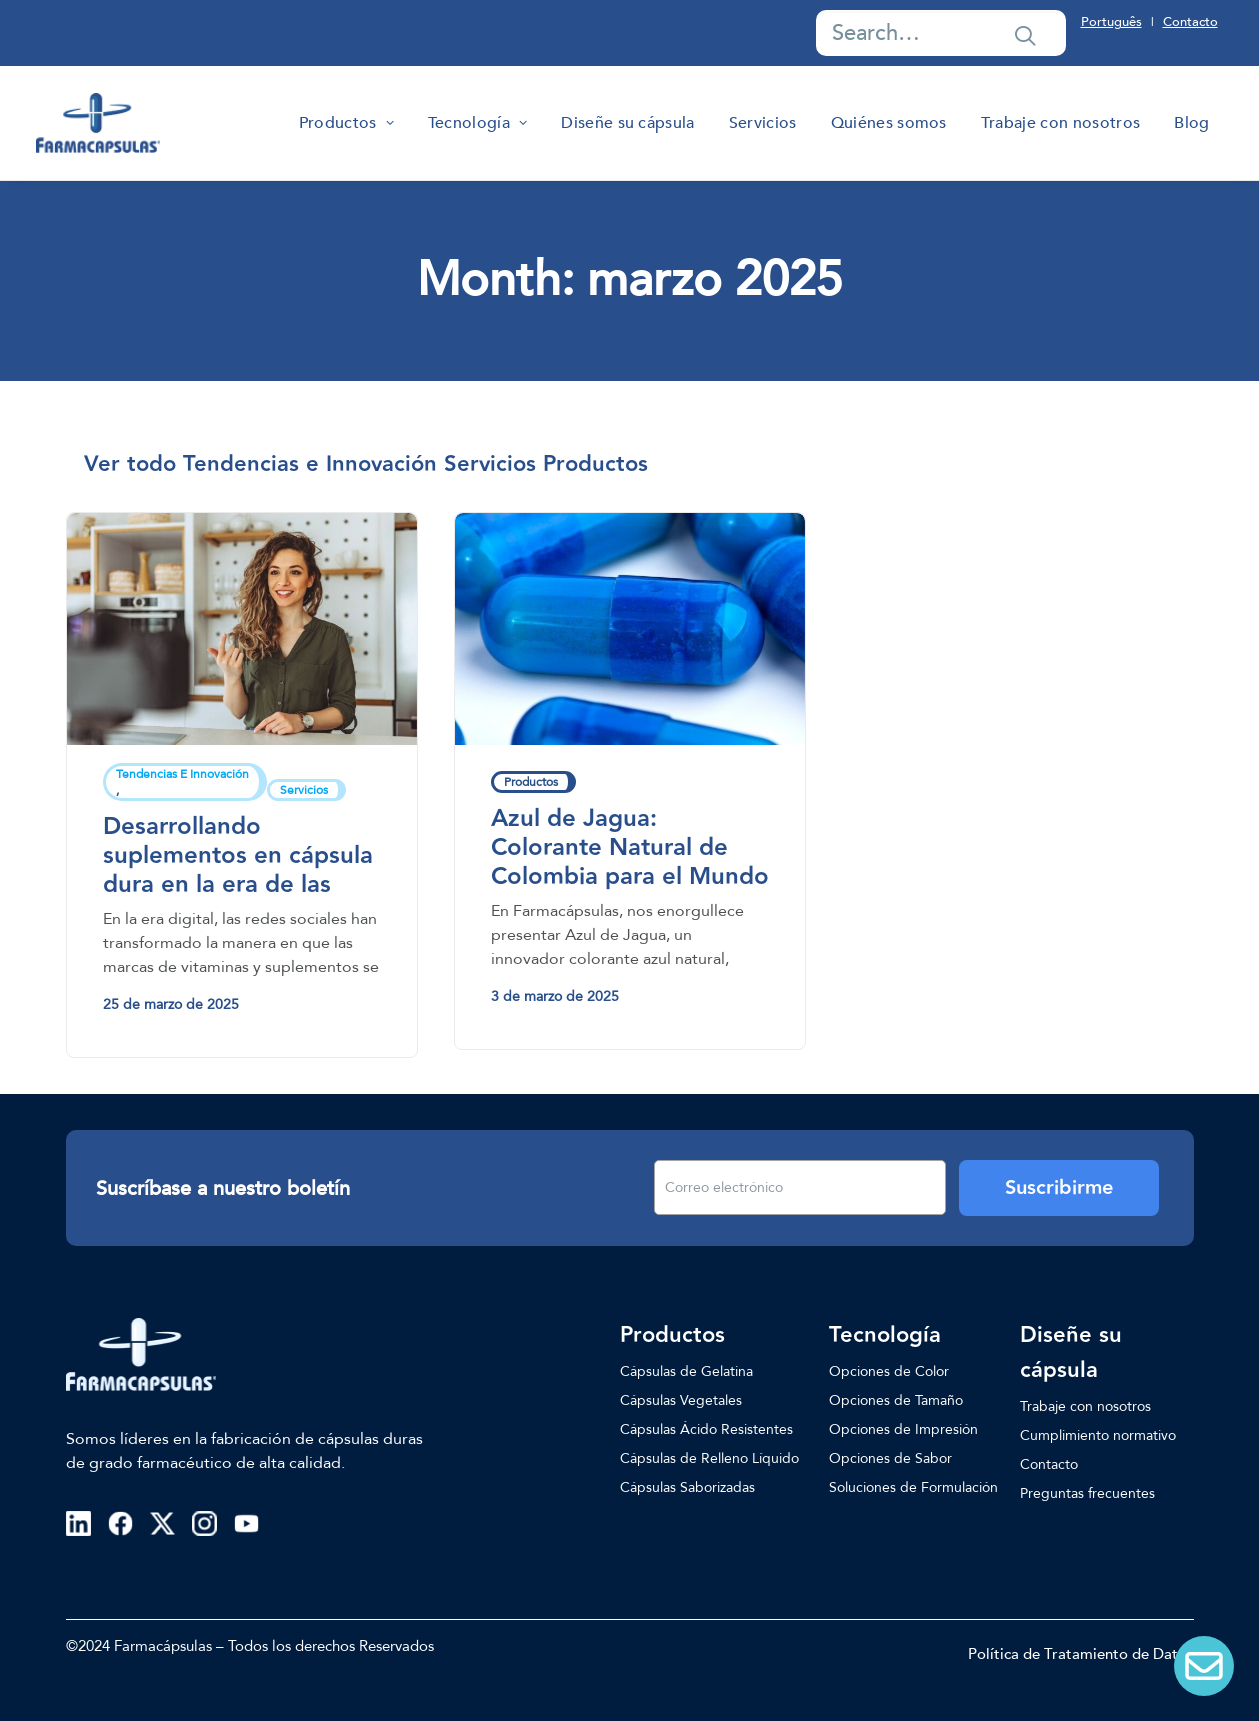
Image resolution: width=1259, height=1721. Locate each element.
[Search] (941, 33)
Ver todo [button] (130, 464)
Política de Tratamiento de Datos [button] (1081, 1654)
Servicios (763, 123)
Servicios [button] (490, 464)
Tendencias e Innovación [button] (310, 464)
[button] (1025, 35)
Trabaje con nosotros (1060, 123)
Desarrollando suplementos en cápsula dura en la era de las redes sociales (238, 869)
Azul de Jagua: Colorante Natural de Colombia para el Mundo (630, 847)
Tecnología (477, 123)
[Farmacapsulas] (98, 123)
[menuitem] (346, 123)
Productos (346, 123)
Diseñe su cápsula (627, 123)
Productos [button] (595, 464)
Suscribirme (1059, 1188)
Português (1111, 22)
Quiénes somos (889, 123)
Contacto (1190, 22)
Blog (1191, 123)
